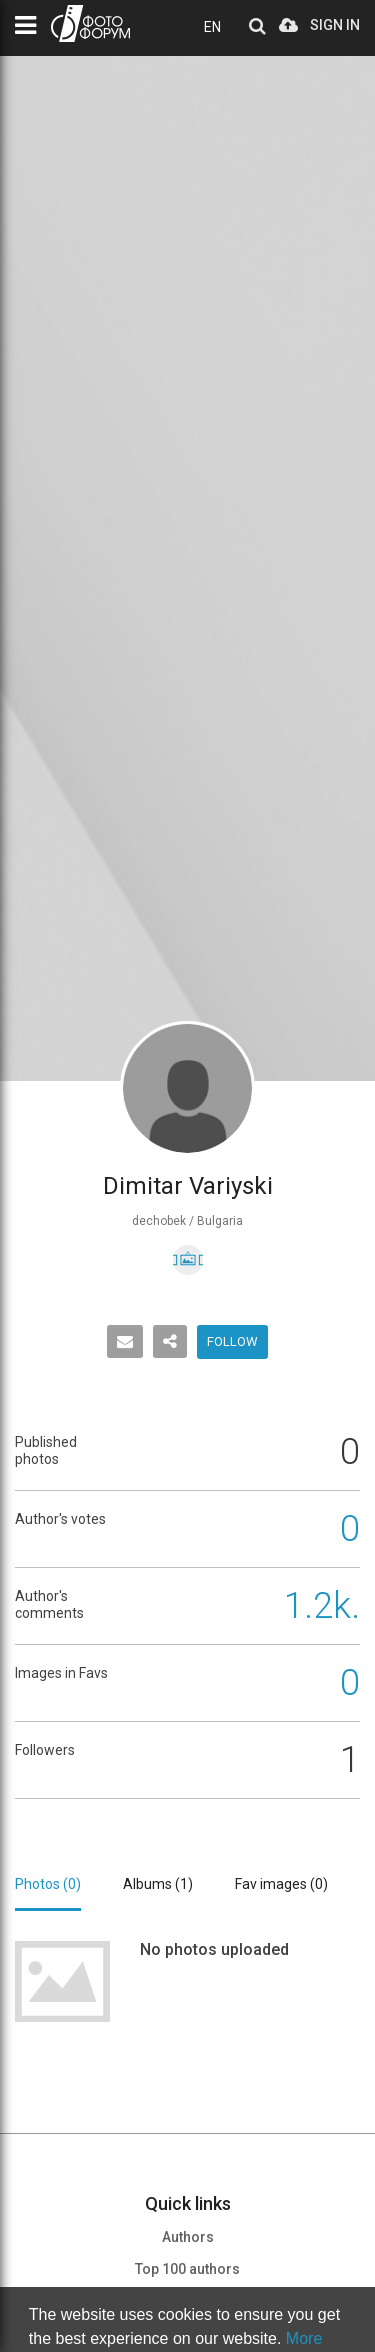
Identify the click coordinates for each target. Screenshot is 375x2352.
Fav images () (281, 1884)
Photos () (48, 1884)
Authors (188, 2237)
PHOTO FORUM (90, 23)
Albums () (158, 1884)
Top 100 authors (187, 2269)
